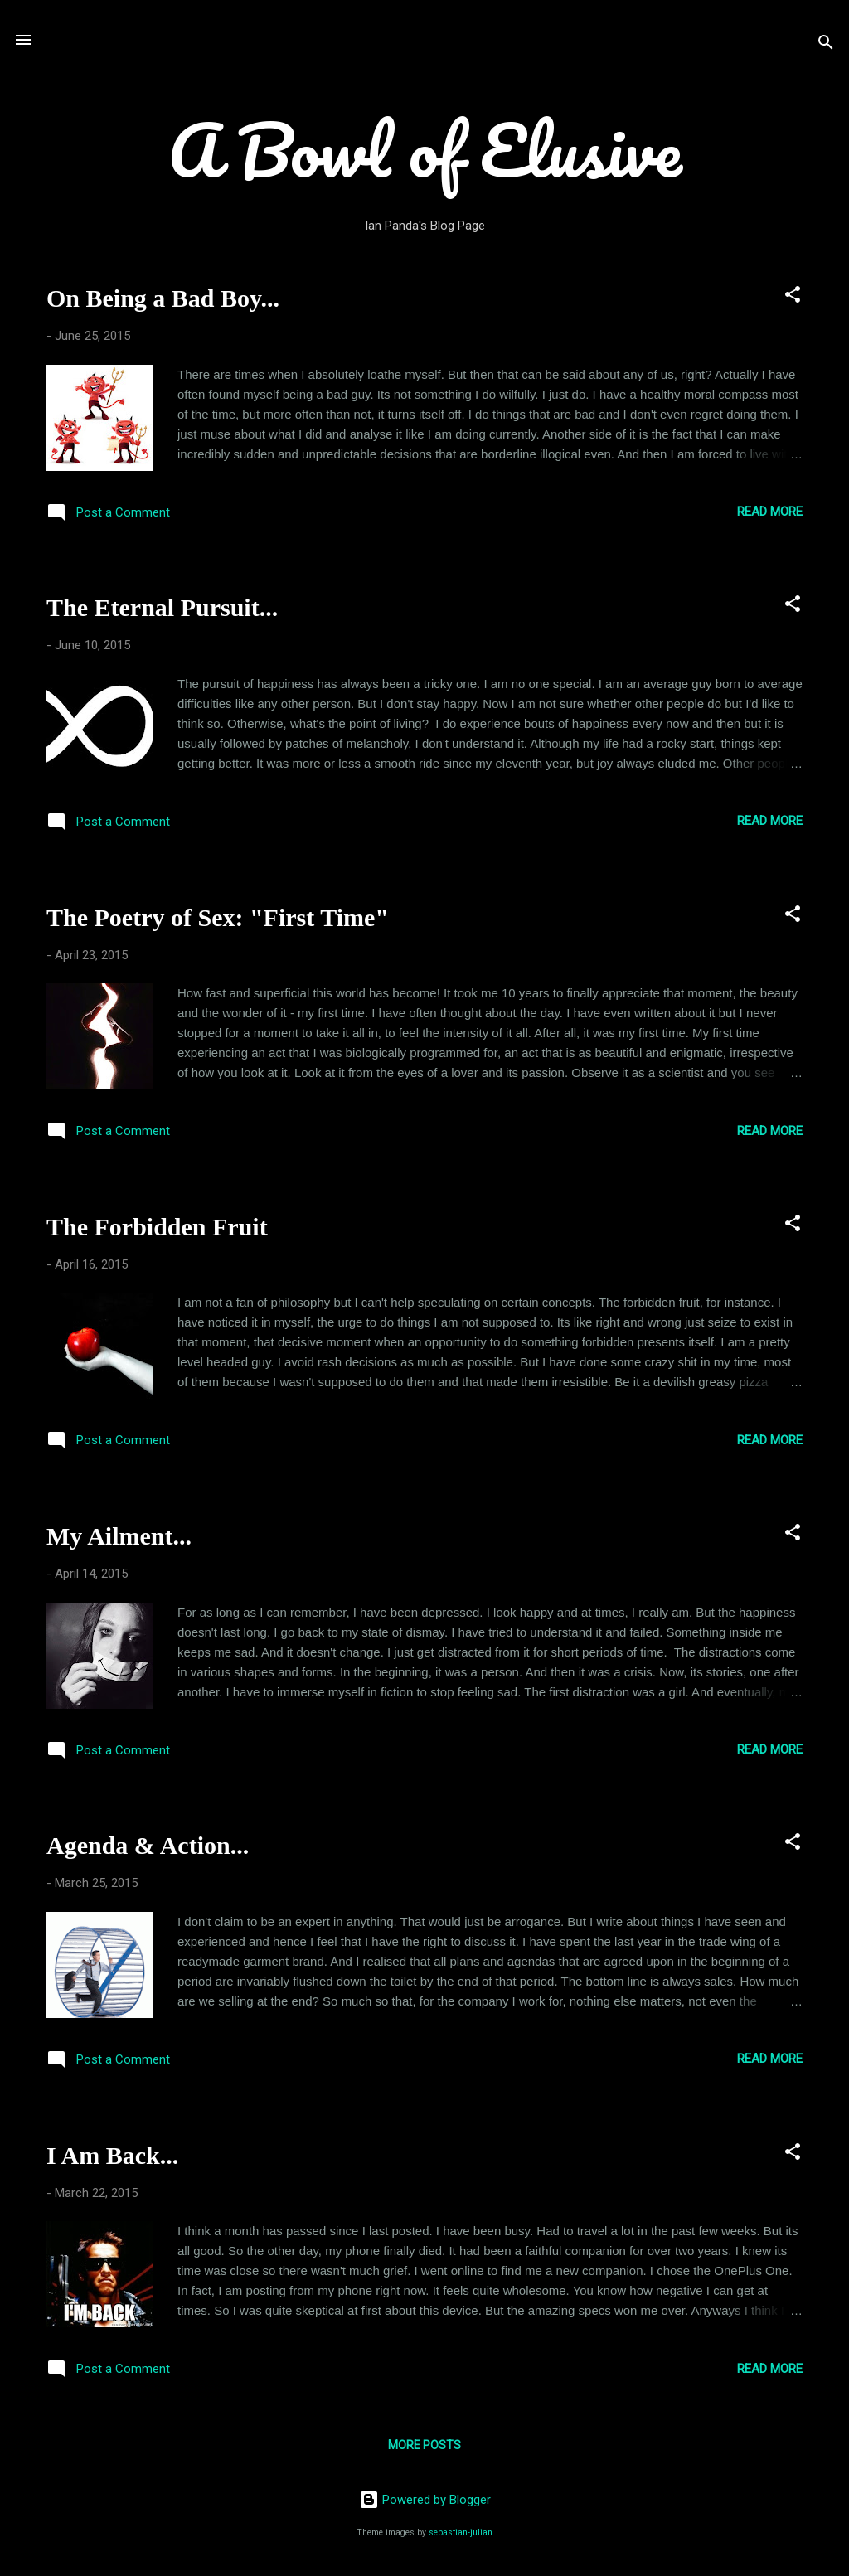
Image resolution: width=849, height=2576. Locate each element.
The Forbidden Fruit (157, 1226)
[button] (793, 297)
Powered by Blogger (425, 2499)
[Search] (826, 45)
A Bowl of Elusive (425, 149)
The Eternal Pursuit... (162, 607)
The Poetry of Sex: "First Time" (217, 917)
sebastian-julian (460, 2532)
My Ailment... (119, 1536)
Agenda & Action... (147, 1845)
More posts (424, 2445)
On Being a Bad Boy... (162, 298)
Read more (770, 511)
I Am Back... (112, 2155)
